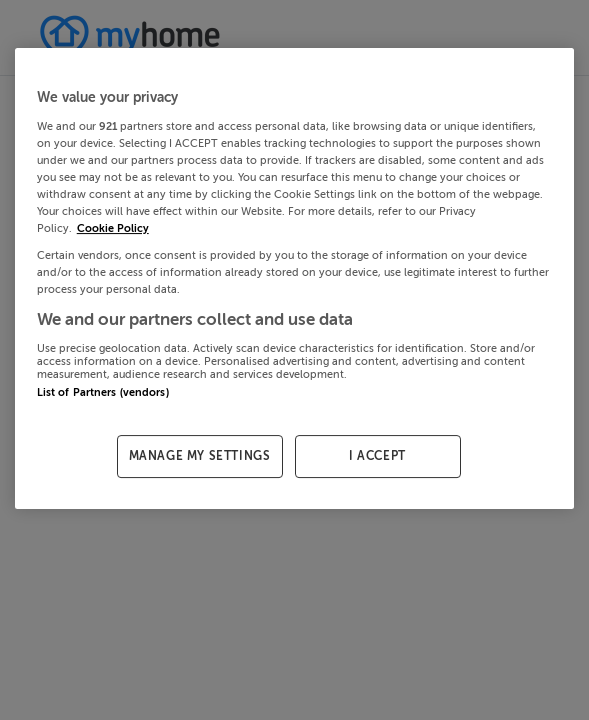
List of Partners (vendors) (103, 392)
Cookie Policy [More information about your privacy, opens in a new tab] (113, 228)
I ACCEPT (377, 456)
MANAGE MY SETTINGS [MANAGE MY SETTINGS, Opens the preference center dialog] (200, 456)
